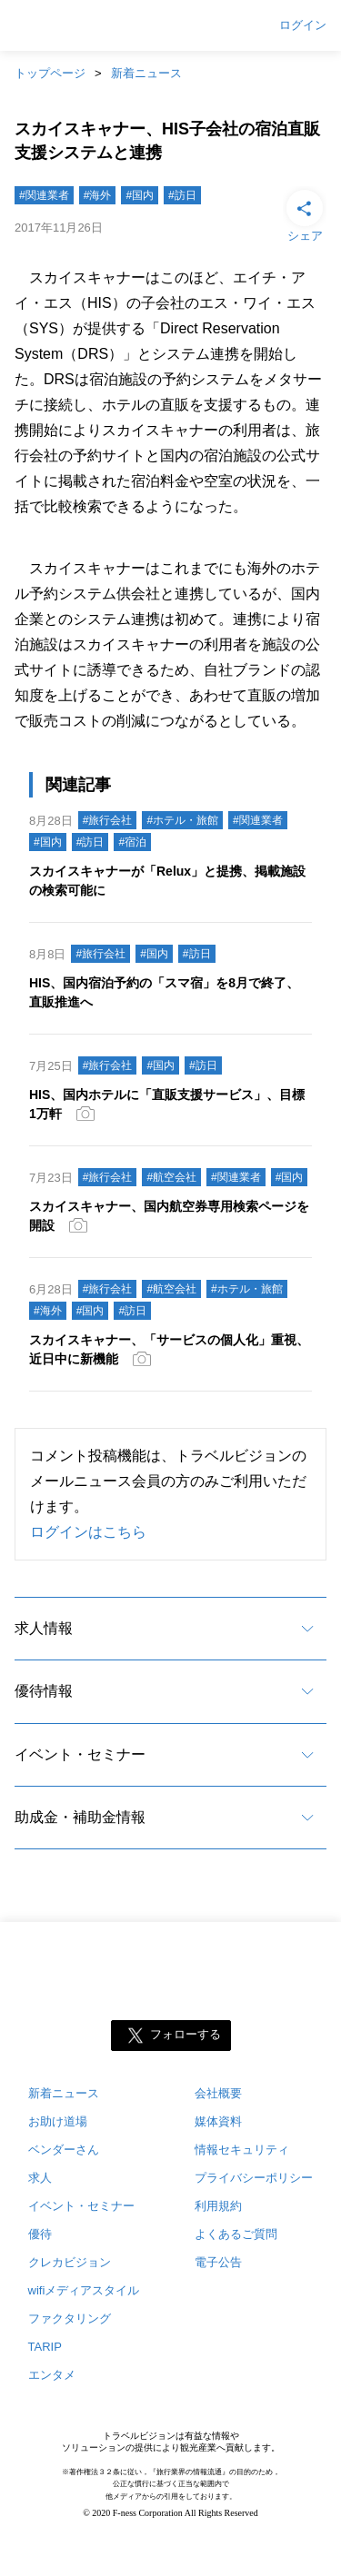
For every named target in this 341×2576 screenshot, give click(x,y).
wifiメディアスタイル (84, 2290)
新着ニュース (146, 73)
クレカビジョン (69, 2262)
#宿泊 (132, 842)
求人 (40, 2178)
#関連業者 (44, 195)
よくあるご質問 (236, 2234)
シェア (304, 214)
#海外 (98, 195)
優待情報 (44, 1691)
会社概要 (218, 2093)
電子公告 (218, 2262)
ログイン (302, 25)
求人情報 (44, 1628)
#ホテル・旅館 (182, 820)
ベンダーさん (63, 2149)
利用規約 (218, 2206)
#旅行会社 (108, 820)
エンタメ (51, 2375)
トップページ (50, 73)
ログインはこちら (88, 1532)
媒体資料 (218, 2121)
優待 (40, 2234)
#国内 (139, 195)
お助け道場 (57, 2121)
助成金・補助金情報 (80, 1817)
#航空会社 (171, 1177)
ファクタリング (69, 2318)
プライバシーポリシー (254, 2178)
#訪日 (182, 195)
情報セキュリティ (242, 2149)
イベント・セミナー (80, 1754)
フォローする (185, 2035)
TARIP (45, 2346)
